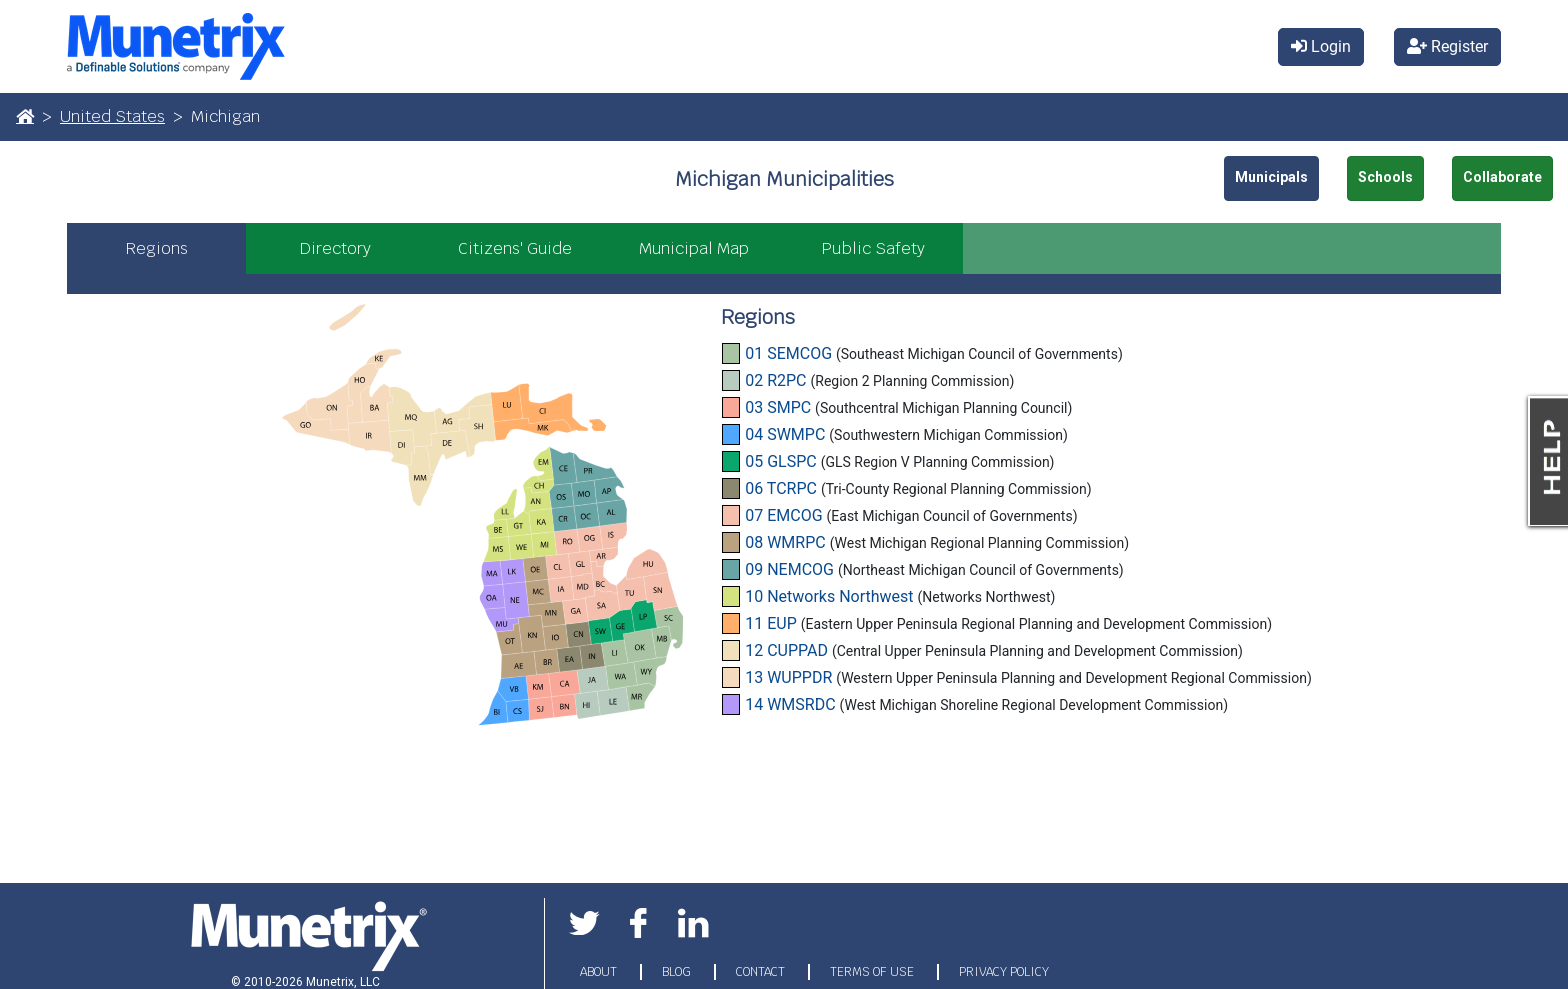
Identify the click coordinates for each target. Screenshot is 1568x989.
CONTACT (762, 972)
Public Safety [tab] (873, 248)
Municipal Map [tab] (694, 248)
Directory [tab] (335, 248)
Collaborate (1502, 177)
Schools (1385, 177)
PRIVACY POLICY (1004, 972)
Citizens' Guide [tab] (515, 248)
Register (1447, 46)
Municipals (1271, 177)
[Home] (25, 116)
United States (112, 116)
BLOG (678, 972)
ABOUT (600, 972)
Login (1321, 46)
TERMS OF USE (873, 972)
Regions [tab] (157, 248)
